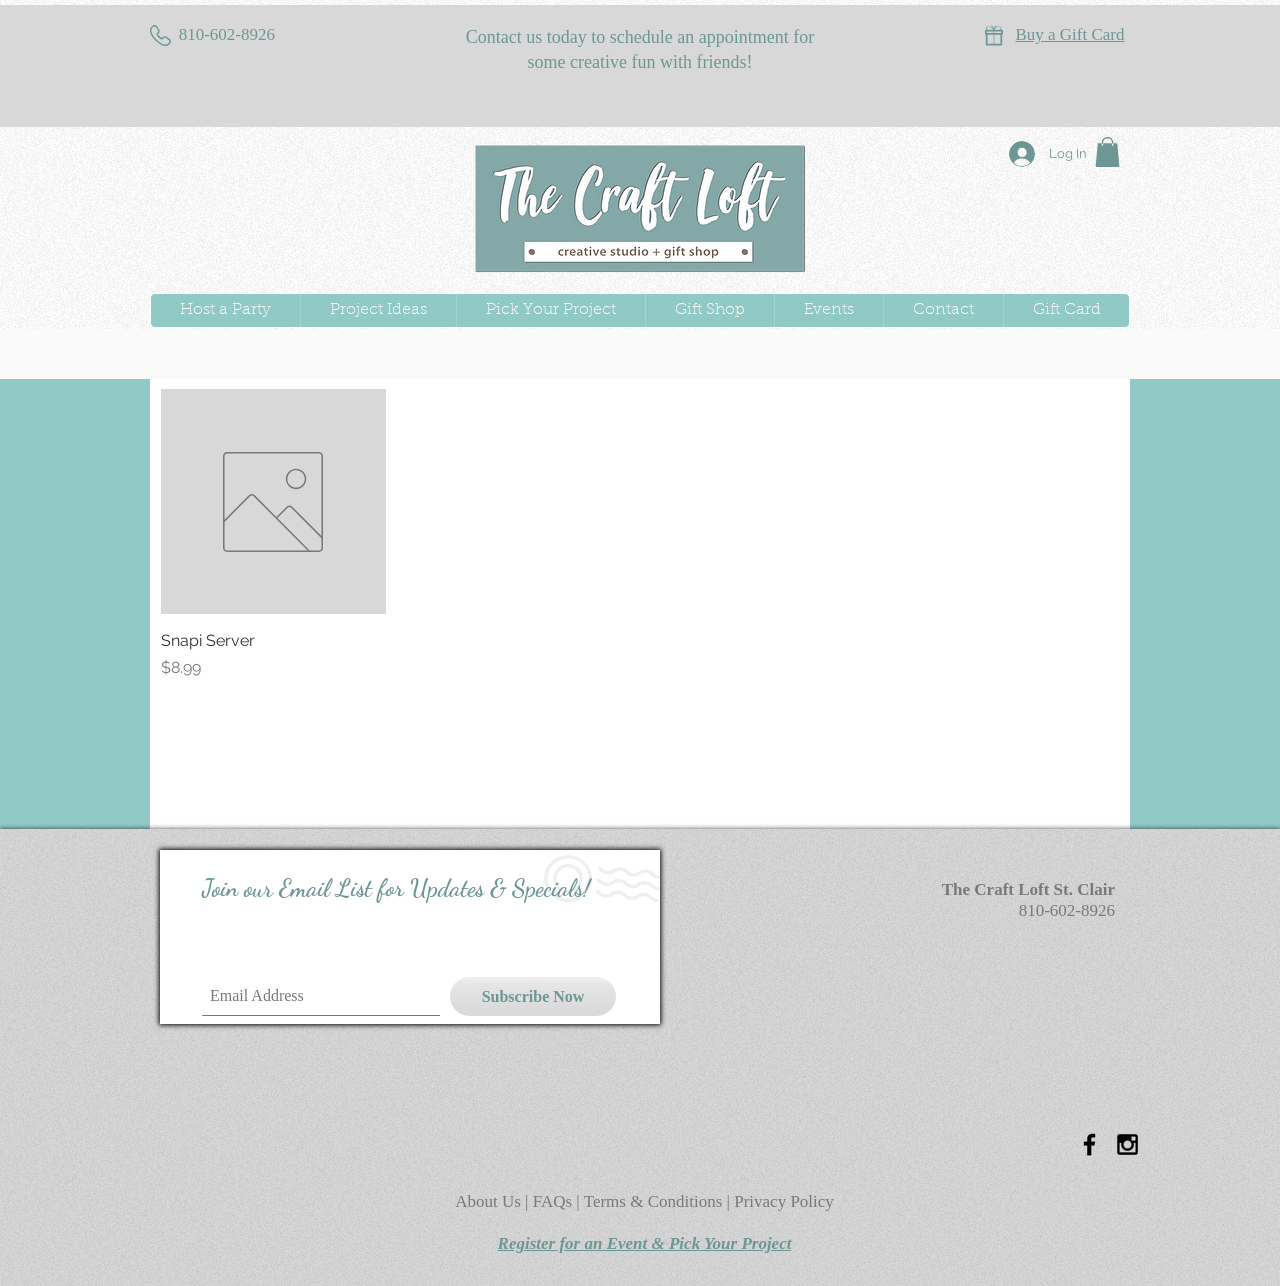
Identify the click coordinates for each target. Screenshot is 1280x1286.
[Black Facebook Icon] (1089, 1144)
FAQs (555, 1201)
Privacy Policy (784, 1201)
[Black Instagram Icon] (1127, 1144)
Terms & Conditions (653, 1201)
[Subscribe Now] (533, 996)
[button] (1107, 152)
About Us (490, 1201)
